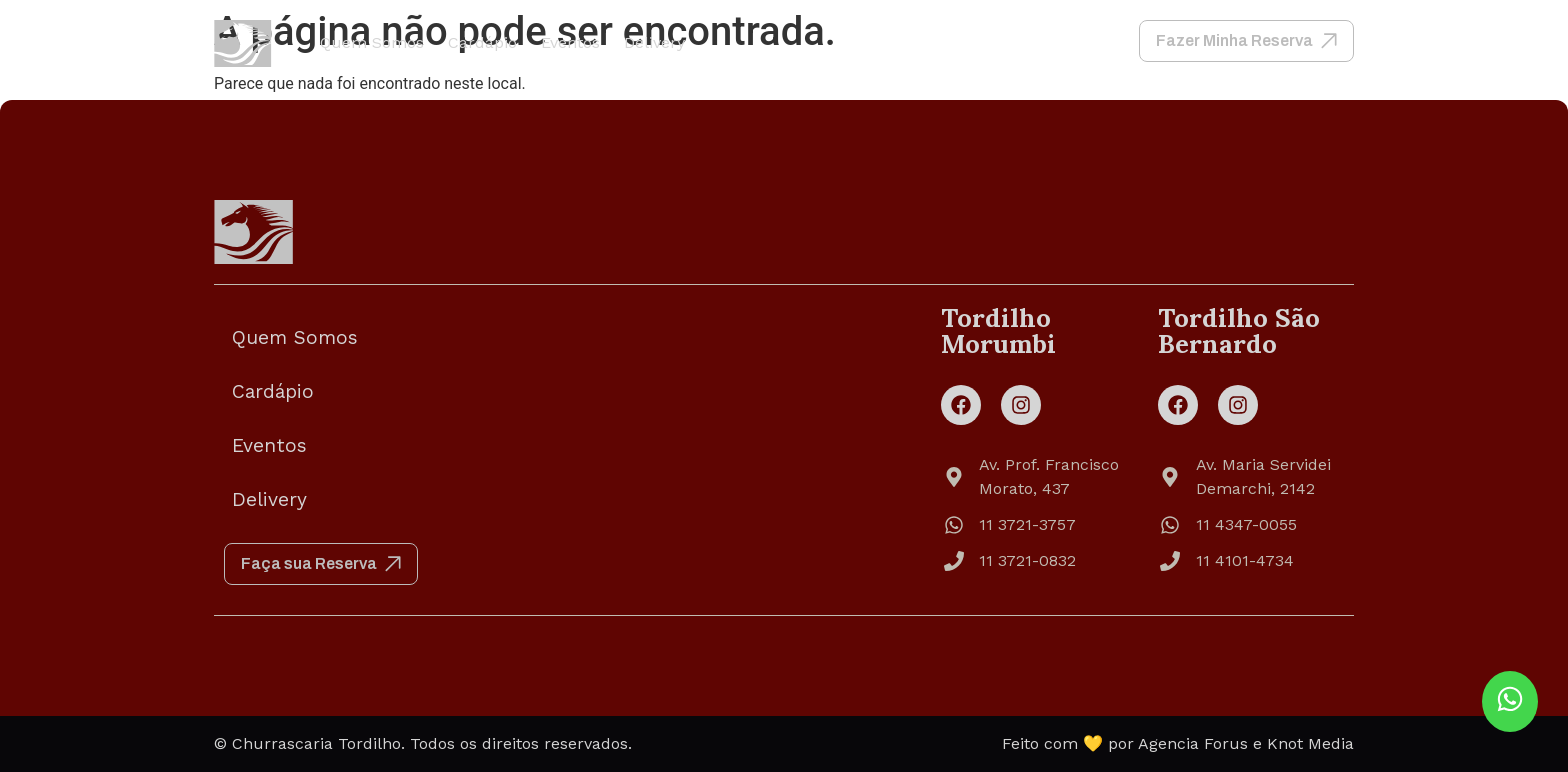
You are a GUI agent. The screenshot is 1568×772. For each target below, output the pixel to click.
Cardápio (482, 42)
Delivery (654, 42)
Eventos (570, 42)
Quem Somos (372, 42)
